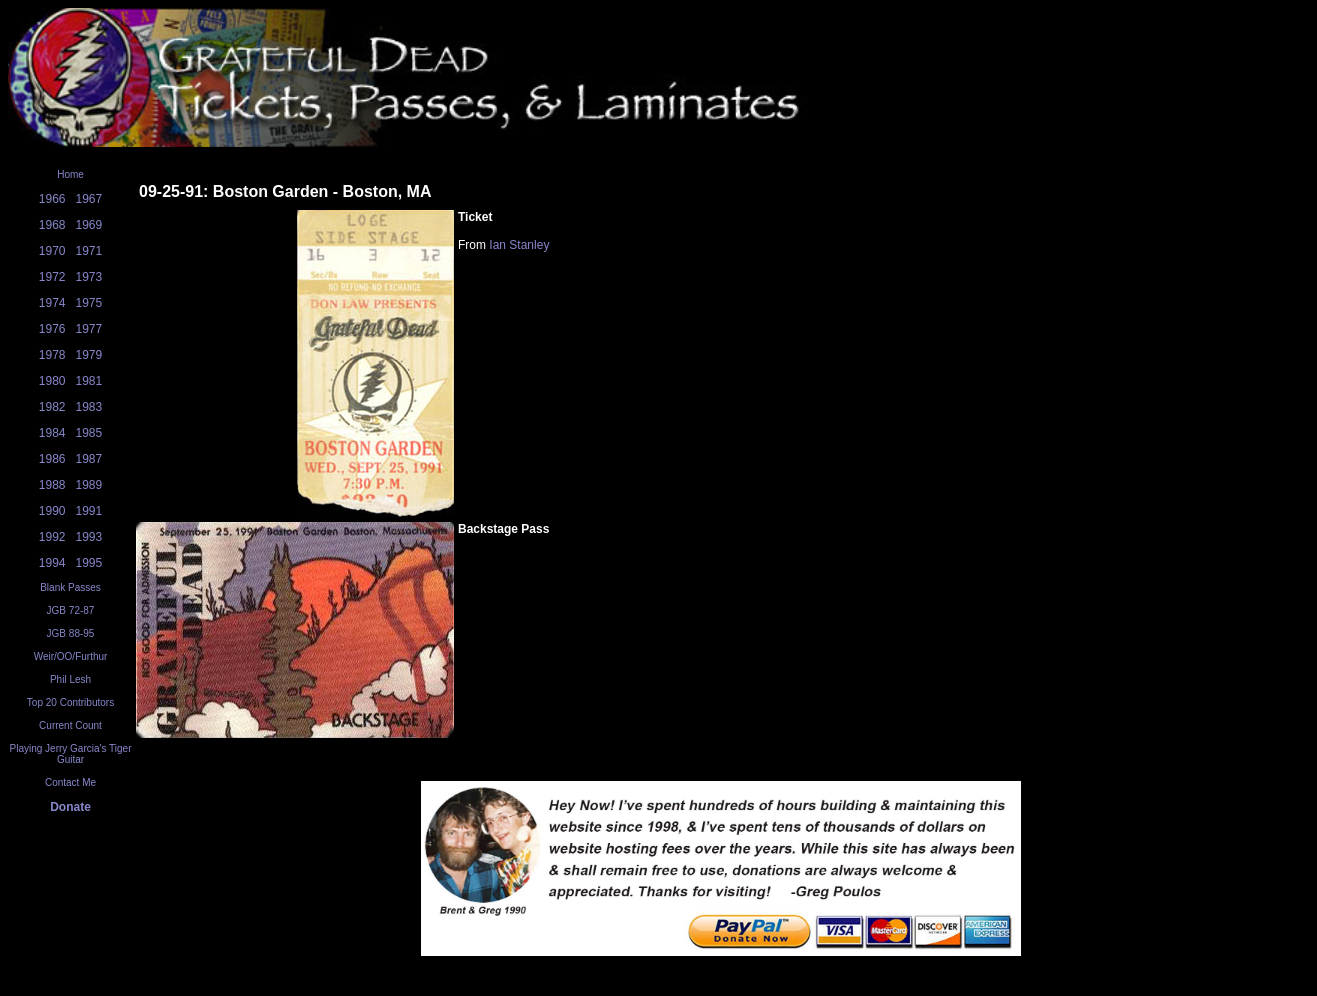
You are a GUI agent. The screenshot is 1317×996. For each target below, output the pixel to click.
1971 (89, 251)
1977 (89, 329)
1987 (89, 459)
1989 (89, 485)
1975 (89, 303)
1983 (89, 407)
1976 (52, 329)
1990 (52, 511)
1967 (89, 199)
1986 (52, 459)
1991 (89, 511)
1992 (52, 537)
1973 (89, 277)
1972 (52, 277)
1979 (89, 355)
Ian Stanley (519, 245)
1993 (89, 537)
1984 (52, 433)
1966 (52, 199)
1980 (52, 381)
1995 (89, 563)
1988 (52, 485)
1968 (52, 225)
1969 (89, 225)
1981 (89, 381)
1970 (52, 251)
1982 (52, 407)
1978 (52, 355)
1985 (89, 433)
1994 (52, 563)
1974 (52, 303)
